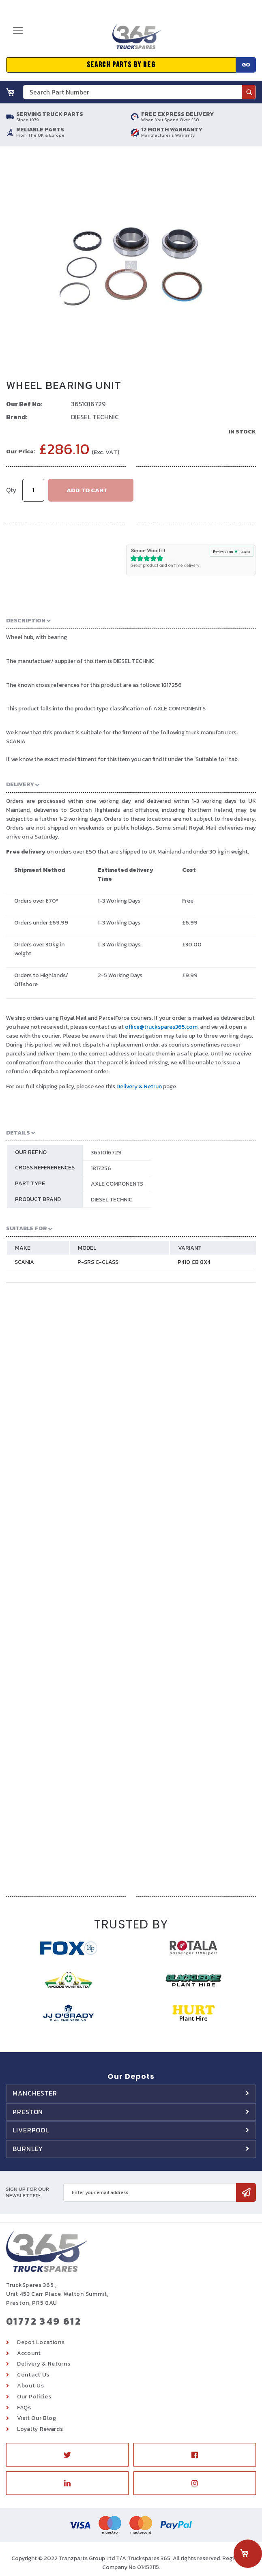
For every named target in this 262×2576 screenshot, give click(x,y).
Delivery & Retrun (139, 1086)
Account (29, 2353)
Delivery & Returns (44, 2363)
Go (246, 64)
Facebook (194, 2455)
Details (18, 1132)
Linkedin (67, 2483)
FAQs (24, 2407)
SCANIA (24, 1262)
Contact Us (33, 2374)
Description (26, 620)
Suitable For (27, 1228)
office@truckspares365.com (161, 1027)
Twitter (67, 2455)
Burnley (28, 2148)
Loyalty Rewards (40, 2429)
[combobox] (139, 92)
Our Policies (34, 2396)
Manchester (35, 2093)
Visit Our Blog (36, 2418)
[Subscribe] (246, 2192)
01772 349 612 (43, 2321)
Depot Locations (41, 2342)
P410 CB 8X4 (194, 1262)
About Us (30, 2385)
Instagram (194, 2483)
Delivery (20, 784)
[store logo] (136, 39)
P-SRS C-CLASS (97, 1262)
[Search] (249, 92)
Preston (28, 2112)
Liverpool (31, 2130)
